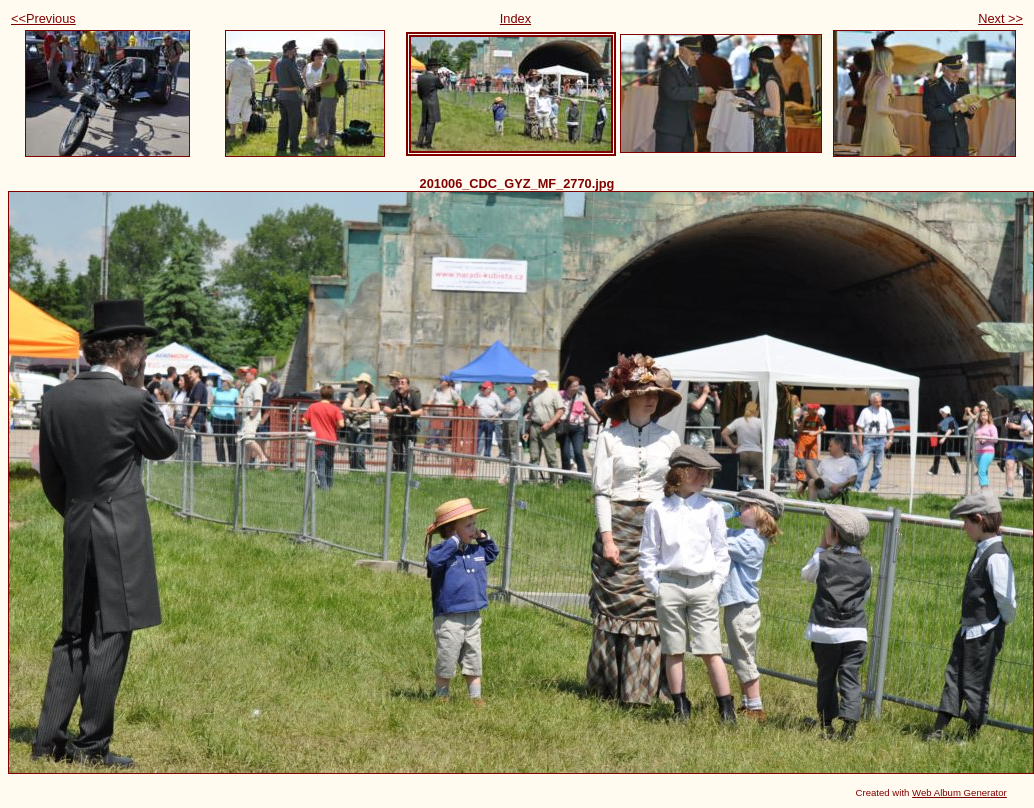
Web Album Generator (959, 792)
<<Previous (43, 18)
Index (515, 18)
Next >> (1000, 18)
